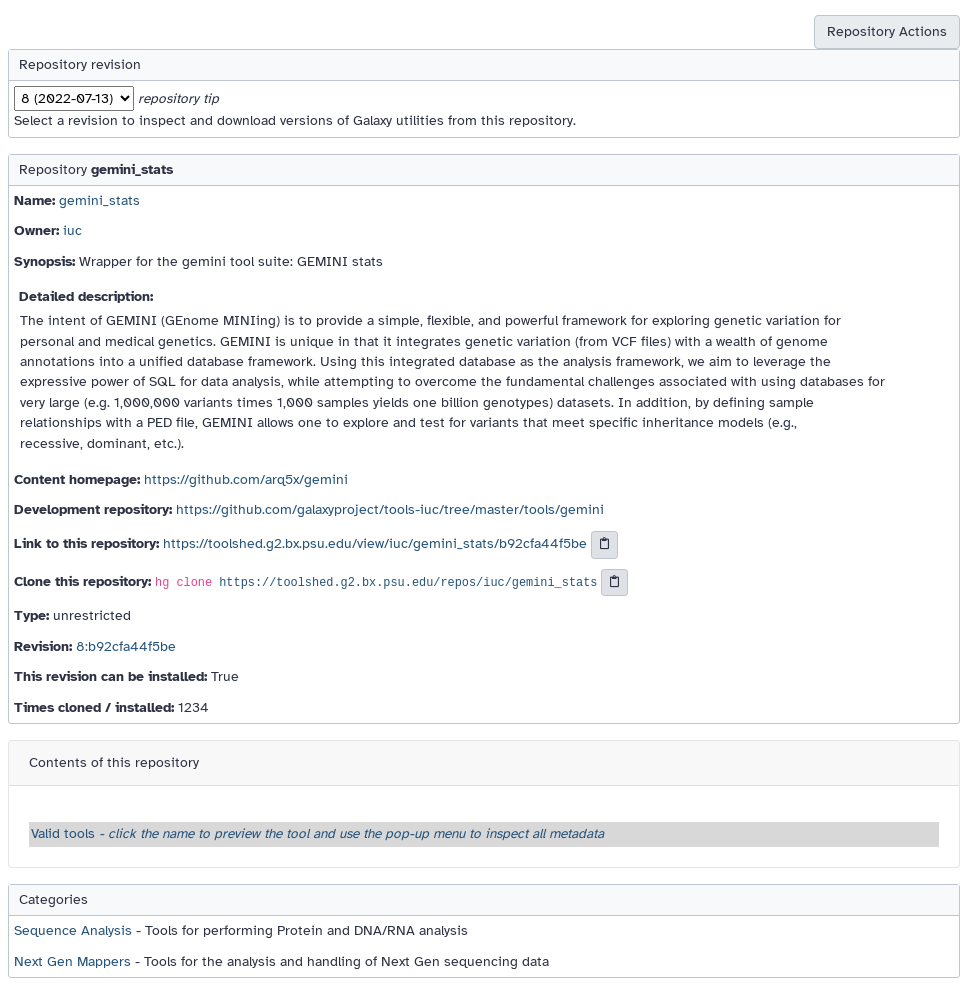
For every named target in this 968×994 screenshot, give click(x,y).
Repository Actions (887, 31)
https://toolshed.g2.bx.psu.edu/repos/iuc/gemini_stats (408, 583)
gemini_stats (99, 200)
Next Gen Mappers (72, 961)
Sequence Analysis (73, 930)
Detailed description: (86, 296)
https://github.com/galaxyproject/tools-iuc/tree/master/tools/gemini (390, 509)
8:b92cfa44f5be (126, 646)
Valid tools (317, 833)
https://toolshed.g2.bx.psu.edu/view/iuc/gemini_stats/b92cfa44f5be (375, 543)
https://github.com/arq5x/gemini (246, 479)
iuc (72, 230)
